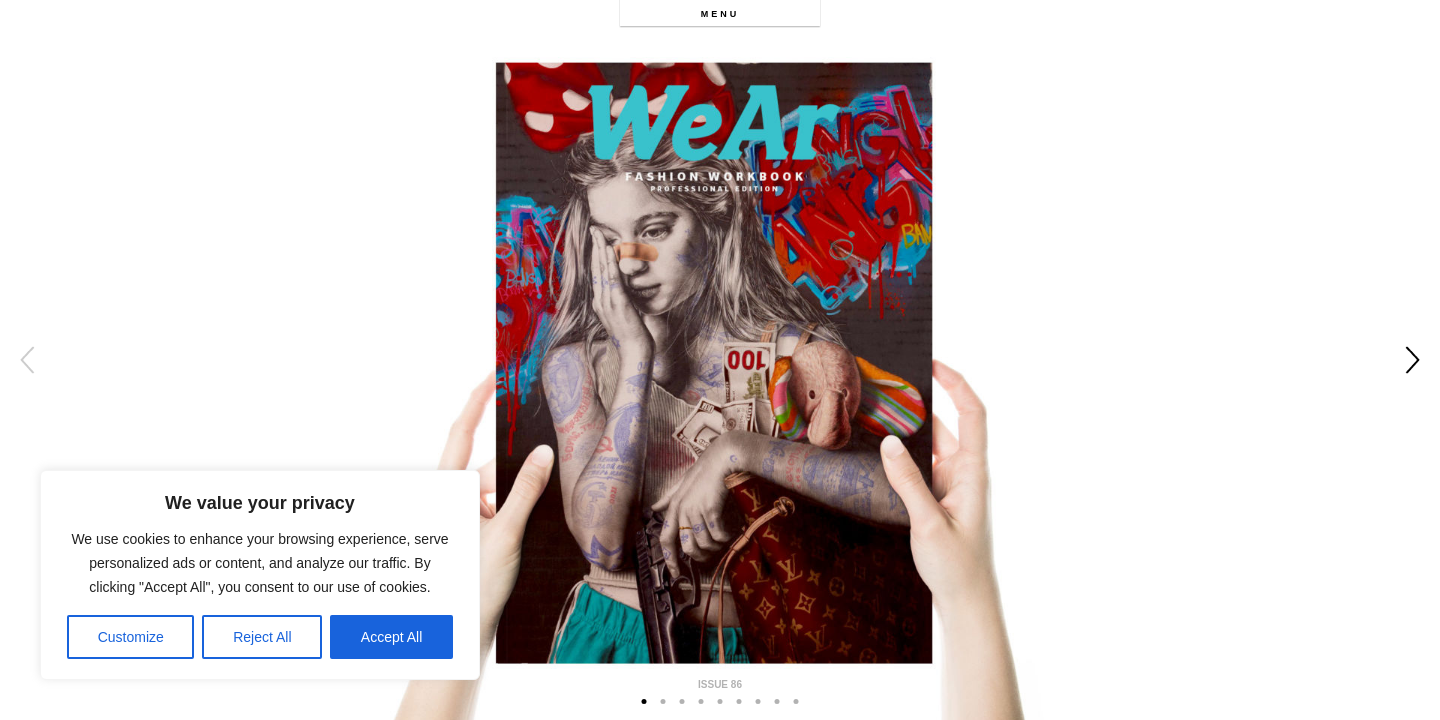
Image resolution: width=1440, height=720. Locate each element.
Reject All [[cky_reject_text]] (262, 637)
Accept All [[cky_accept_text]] (391, 637)
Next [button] (1412, 360)
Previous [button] (27, 360)
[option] (720, 360)
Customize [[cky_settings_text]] (131, 637)
